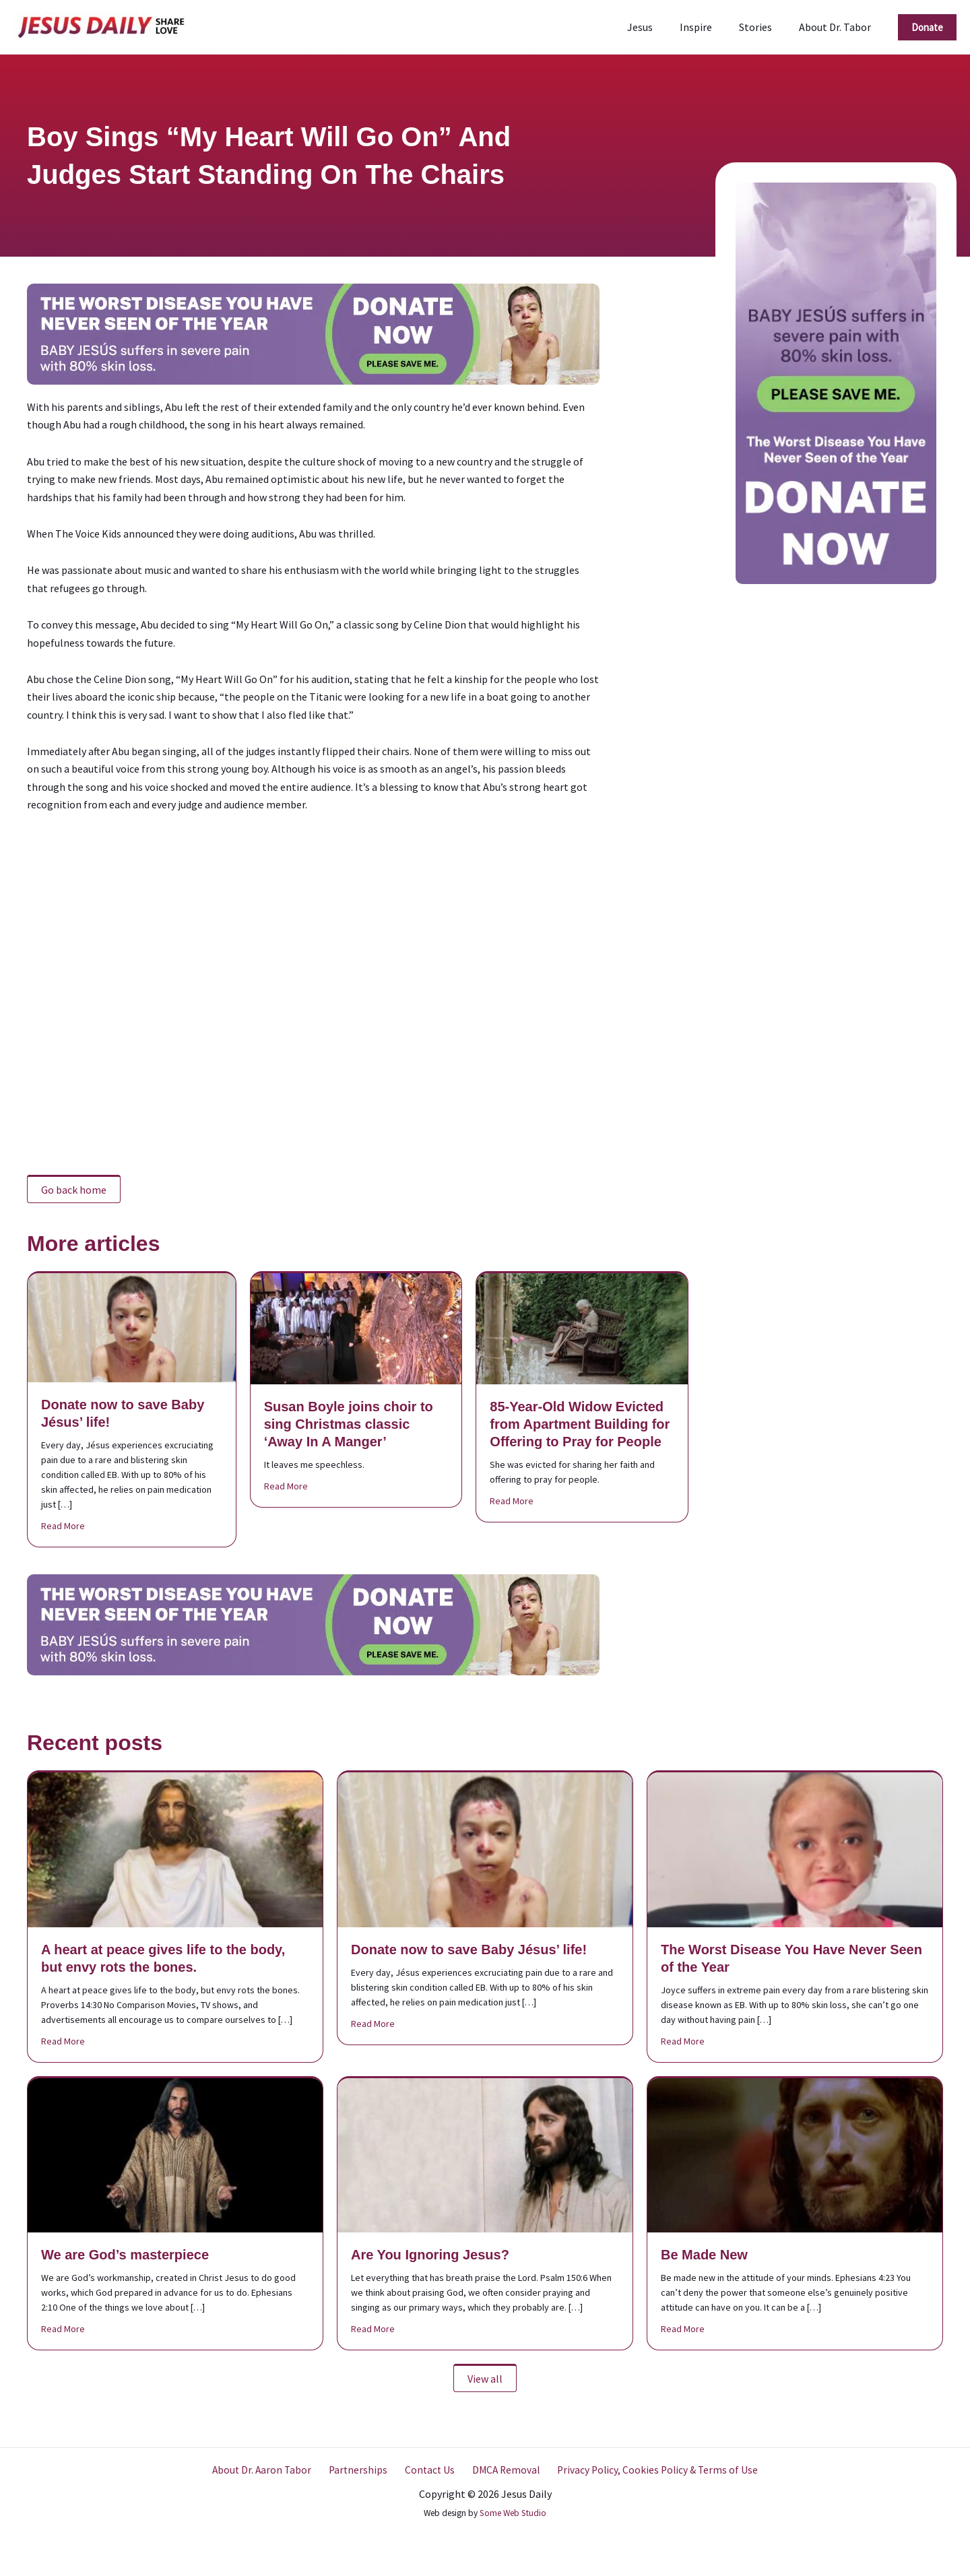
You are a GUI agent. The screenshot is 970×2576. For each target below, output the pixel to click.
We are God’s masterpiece (125, 2254)
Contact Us (428, 2469)
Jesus (659, 27)
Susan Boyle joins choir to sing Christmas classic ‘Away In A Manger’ (348, 1424)
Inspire (709, 27)
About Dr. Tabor (838, 27)
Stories (763, 27)
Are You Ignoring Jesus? (430, 2254)
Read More (63, 1525)
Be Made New (704, 2254)
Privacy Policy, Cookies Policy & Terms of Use (648, 2469)
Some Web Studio (513, 2513)
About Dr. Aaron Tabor (270, 2469)
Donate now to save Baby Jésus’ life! (469, 1949)
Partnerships (362, 2469)
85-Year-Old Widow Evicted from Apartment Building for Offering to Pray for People (580, 1424)
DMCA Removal (500, 2469)
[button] (927, 27)
